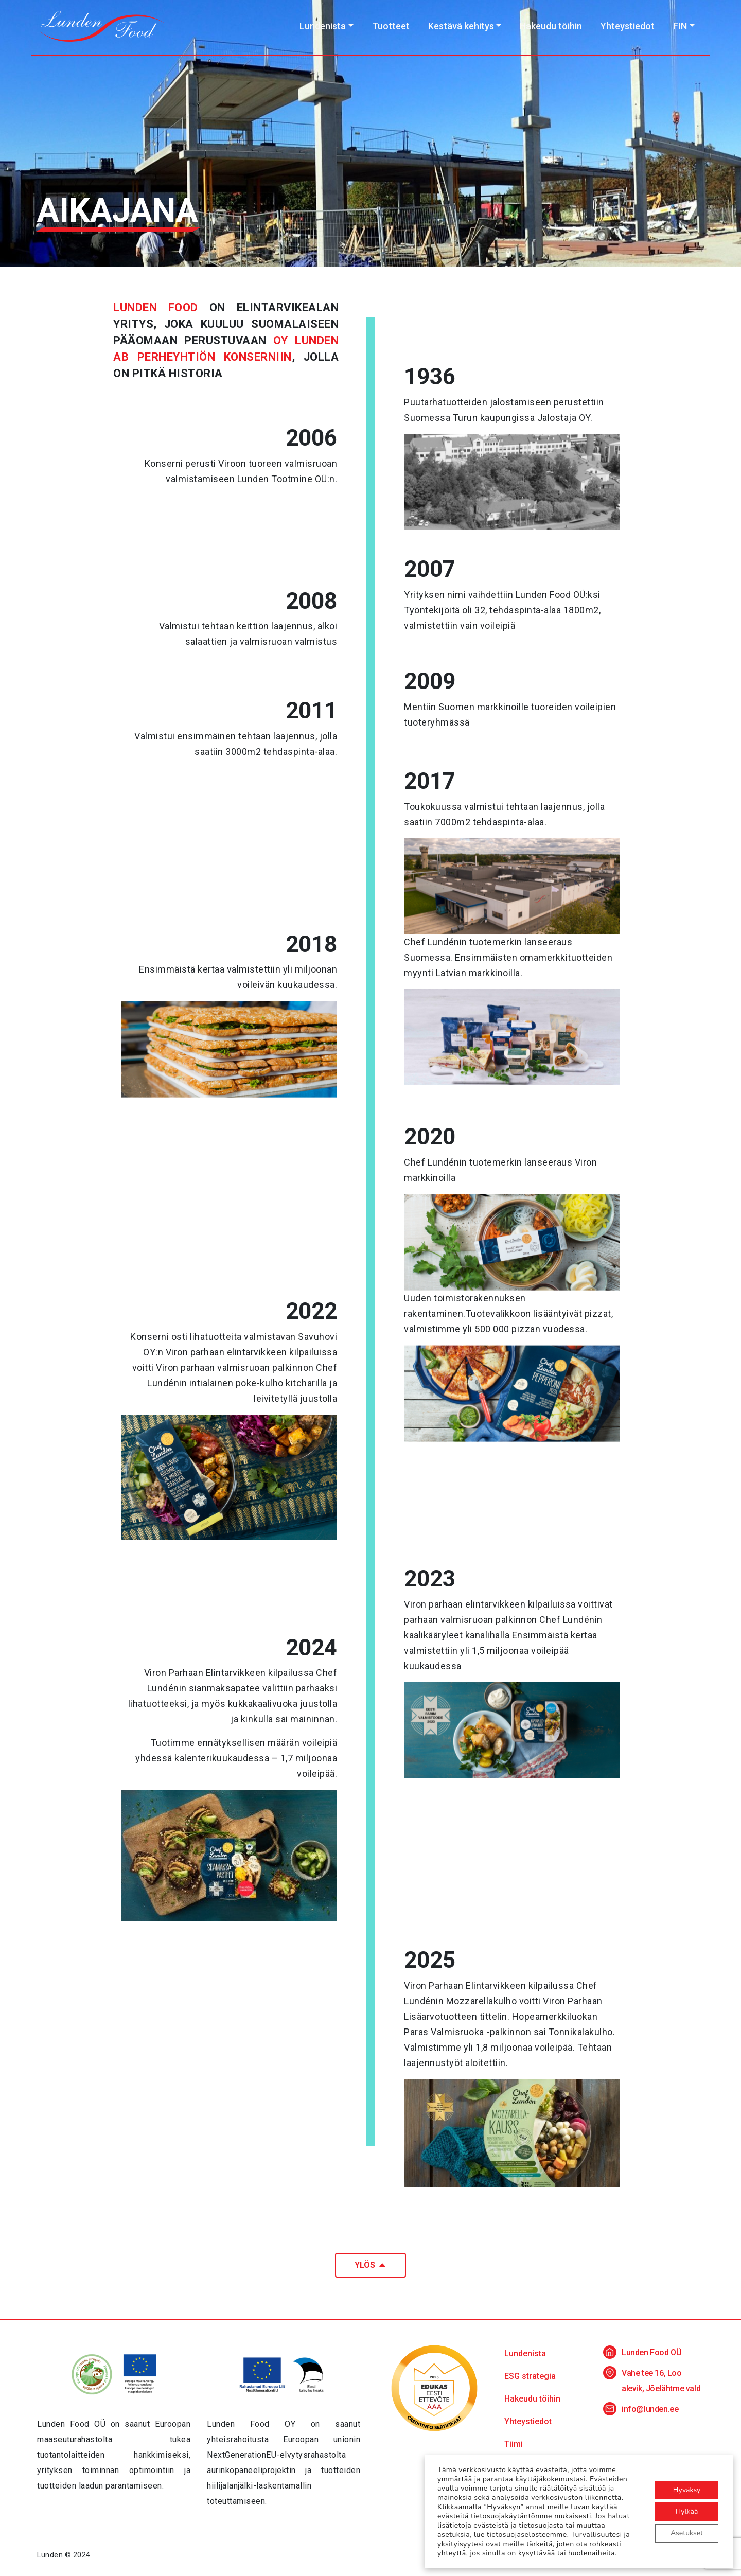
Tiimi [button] (513, 2444)
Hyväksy (686, 2490)
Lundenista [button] (525, 2353)
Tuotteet (391, 26)
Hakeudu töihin (551, 26)
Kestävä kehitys (461, 26)
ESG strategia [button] (530, 2376)
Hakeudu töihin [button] (532, 2399)
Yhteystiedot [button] (528, 2421)
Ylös (370, 2265)
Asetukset (687, 2533)
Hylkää (687, 2511)
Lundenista (322, 26)
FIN (680, 26)
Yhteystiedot (628, 26)
